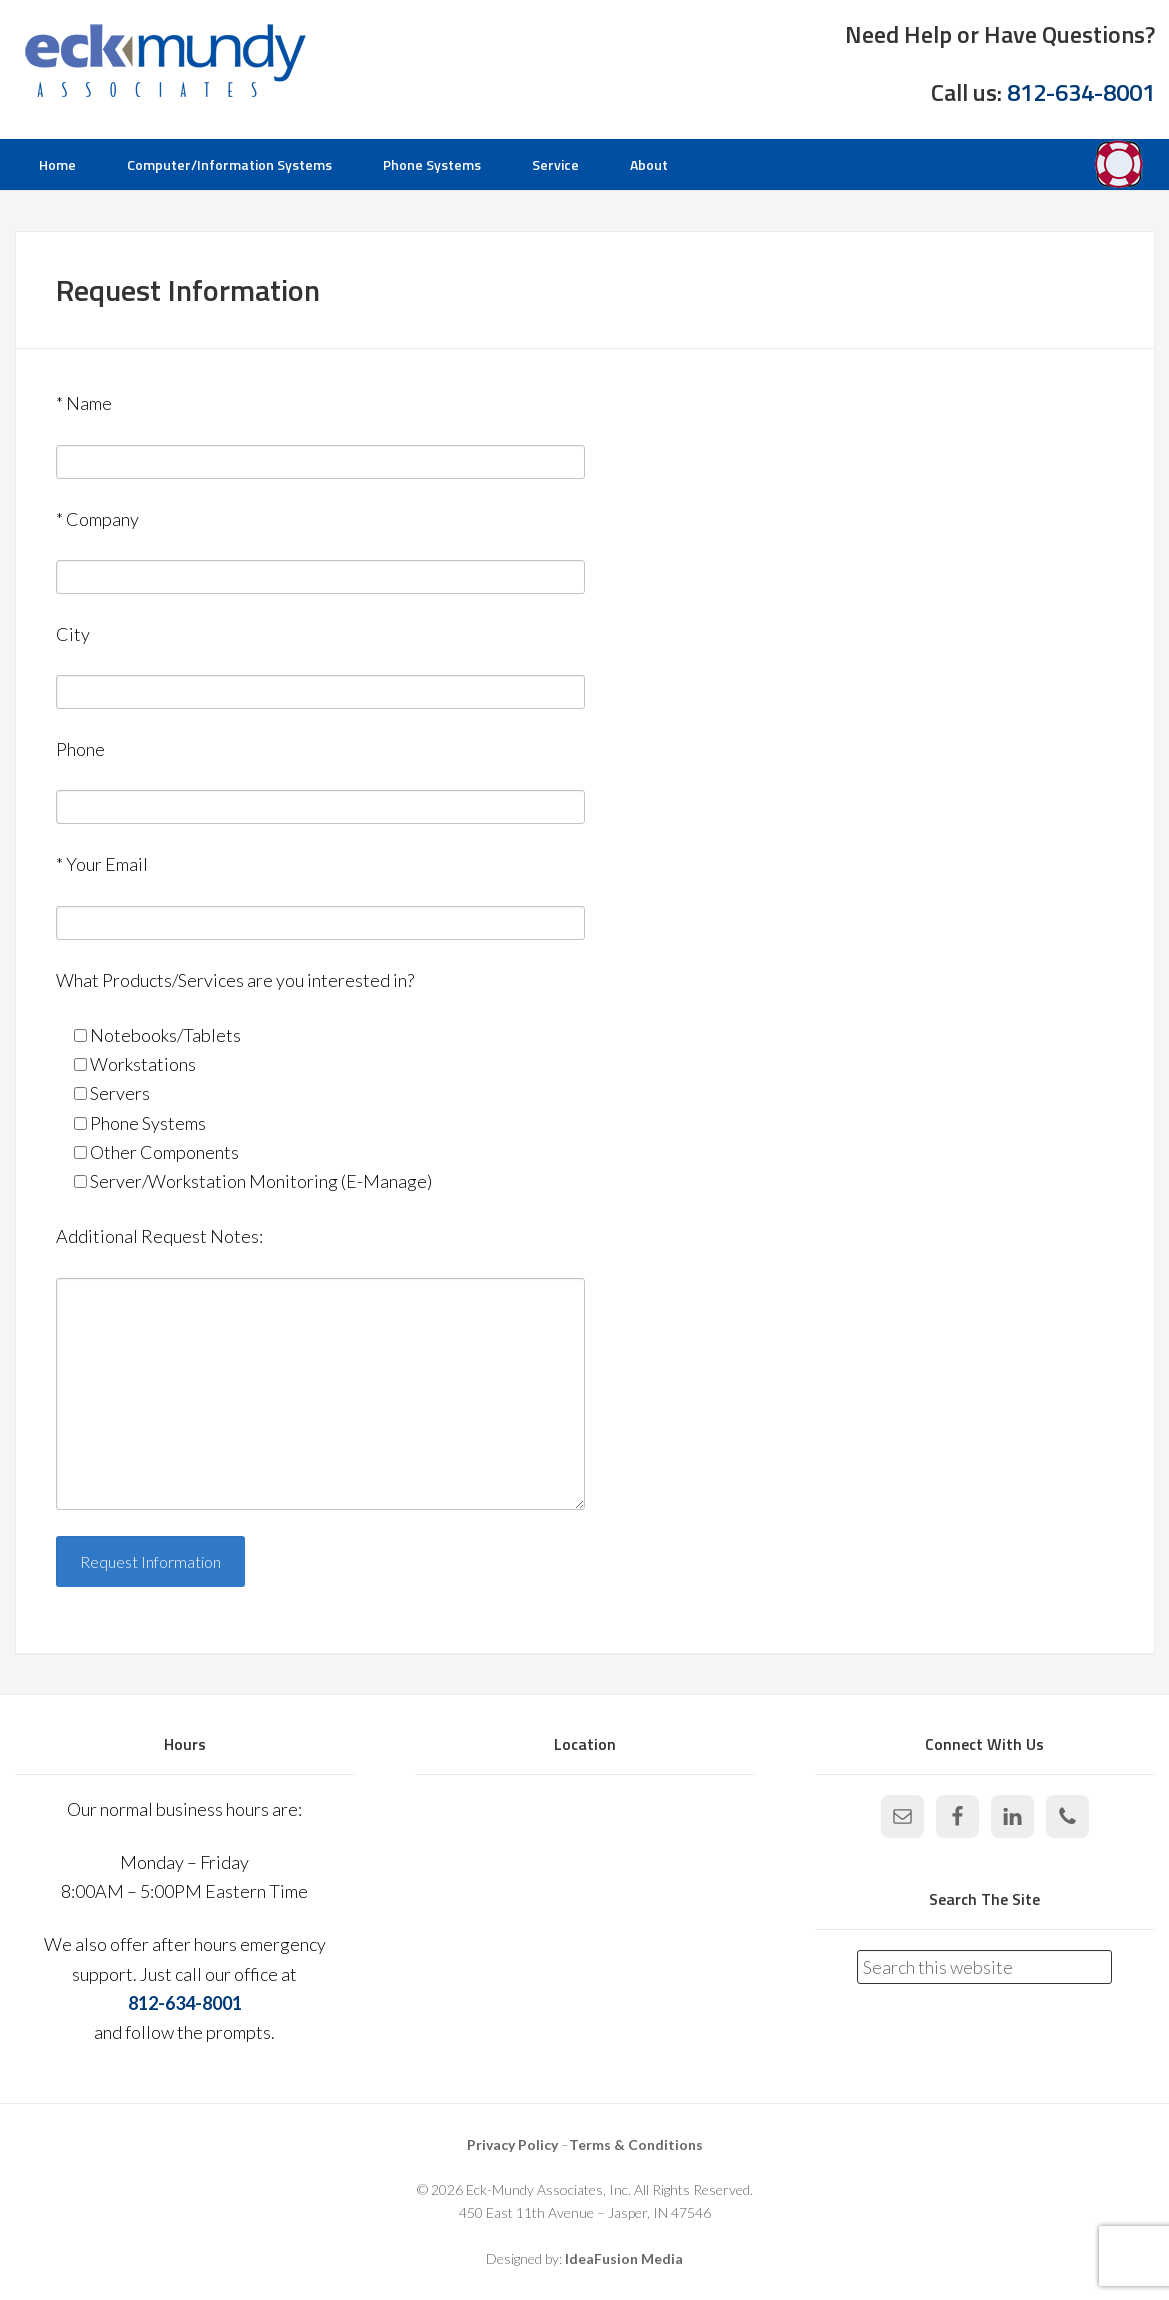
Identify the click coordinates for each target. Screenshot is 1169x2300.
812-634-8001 (1081, 92)
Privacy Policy (512, 2144)
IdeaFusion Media (624, 2258)
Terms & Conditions (636, 2144)
